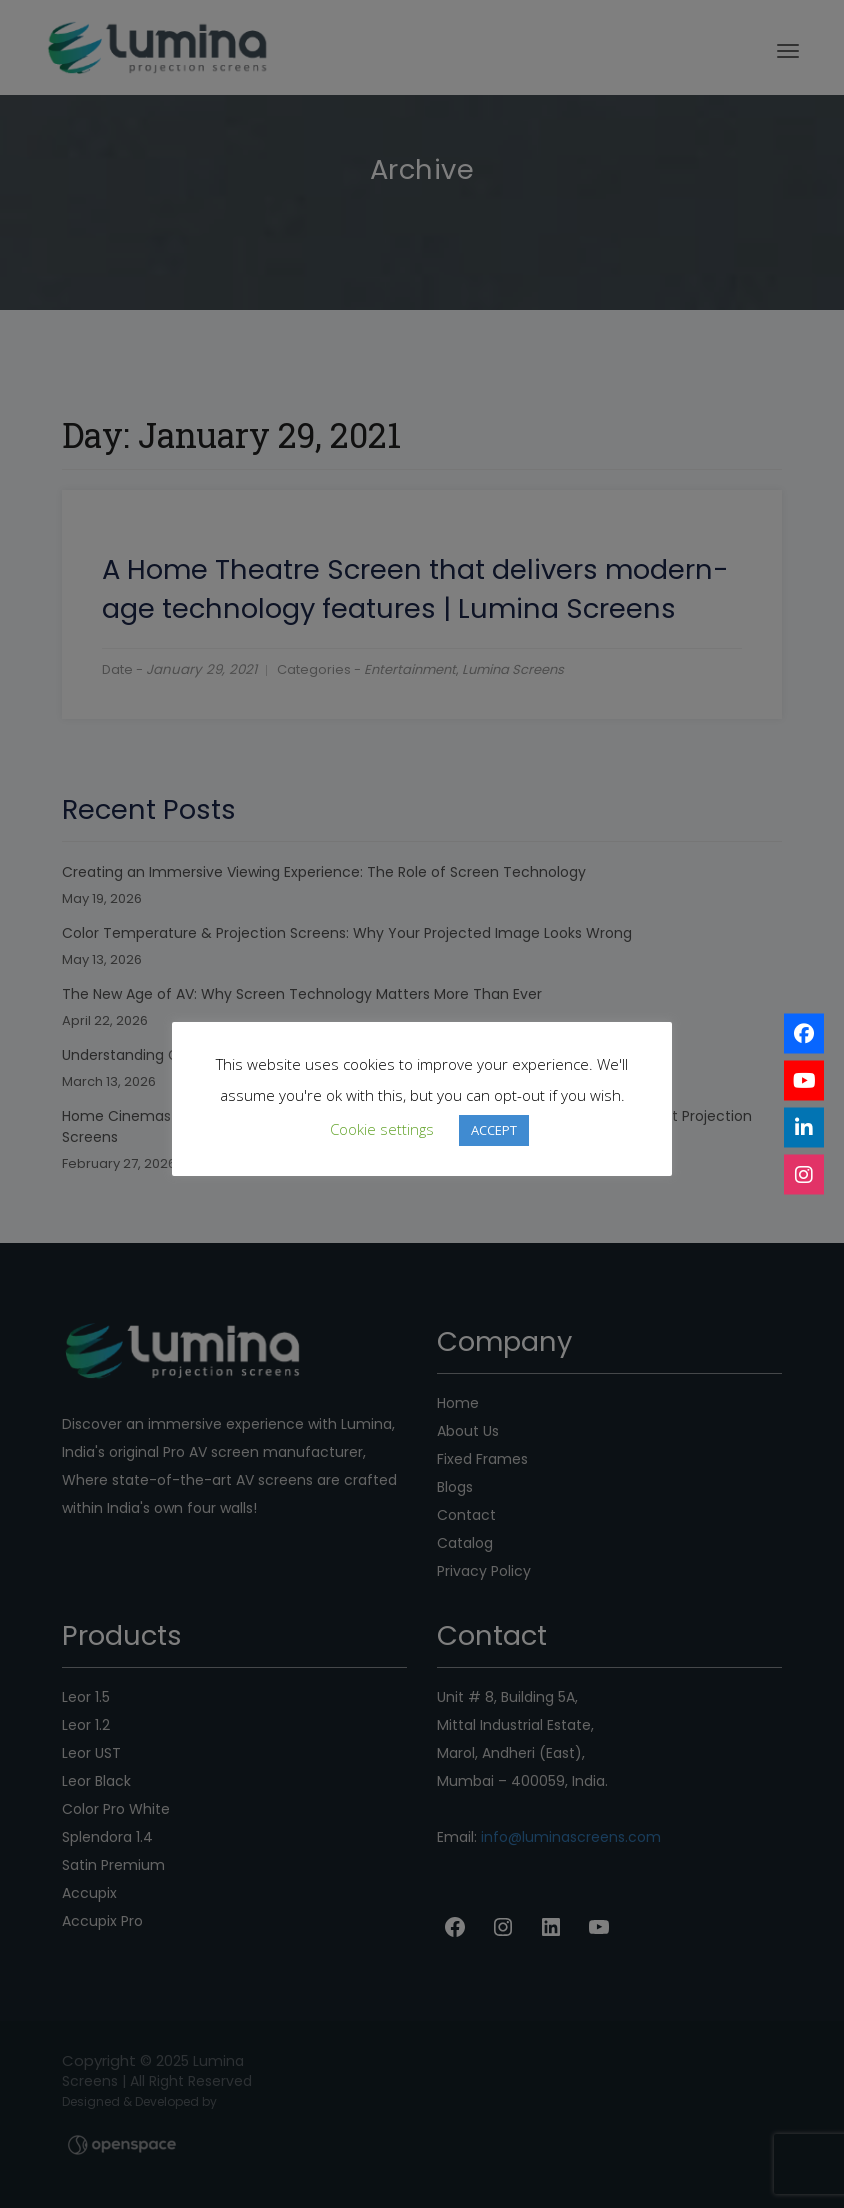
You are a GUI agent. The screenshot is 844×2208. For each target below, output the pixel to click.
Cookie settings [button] (382, 1129)
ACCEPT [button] (494, 1130)
